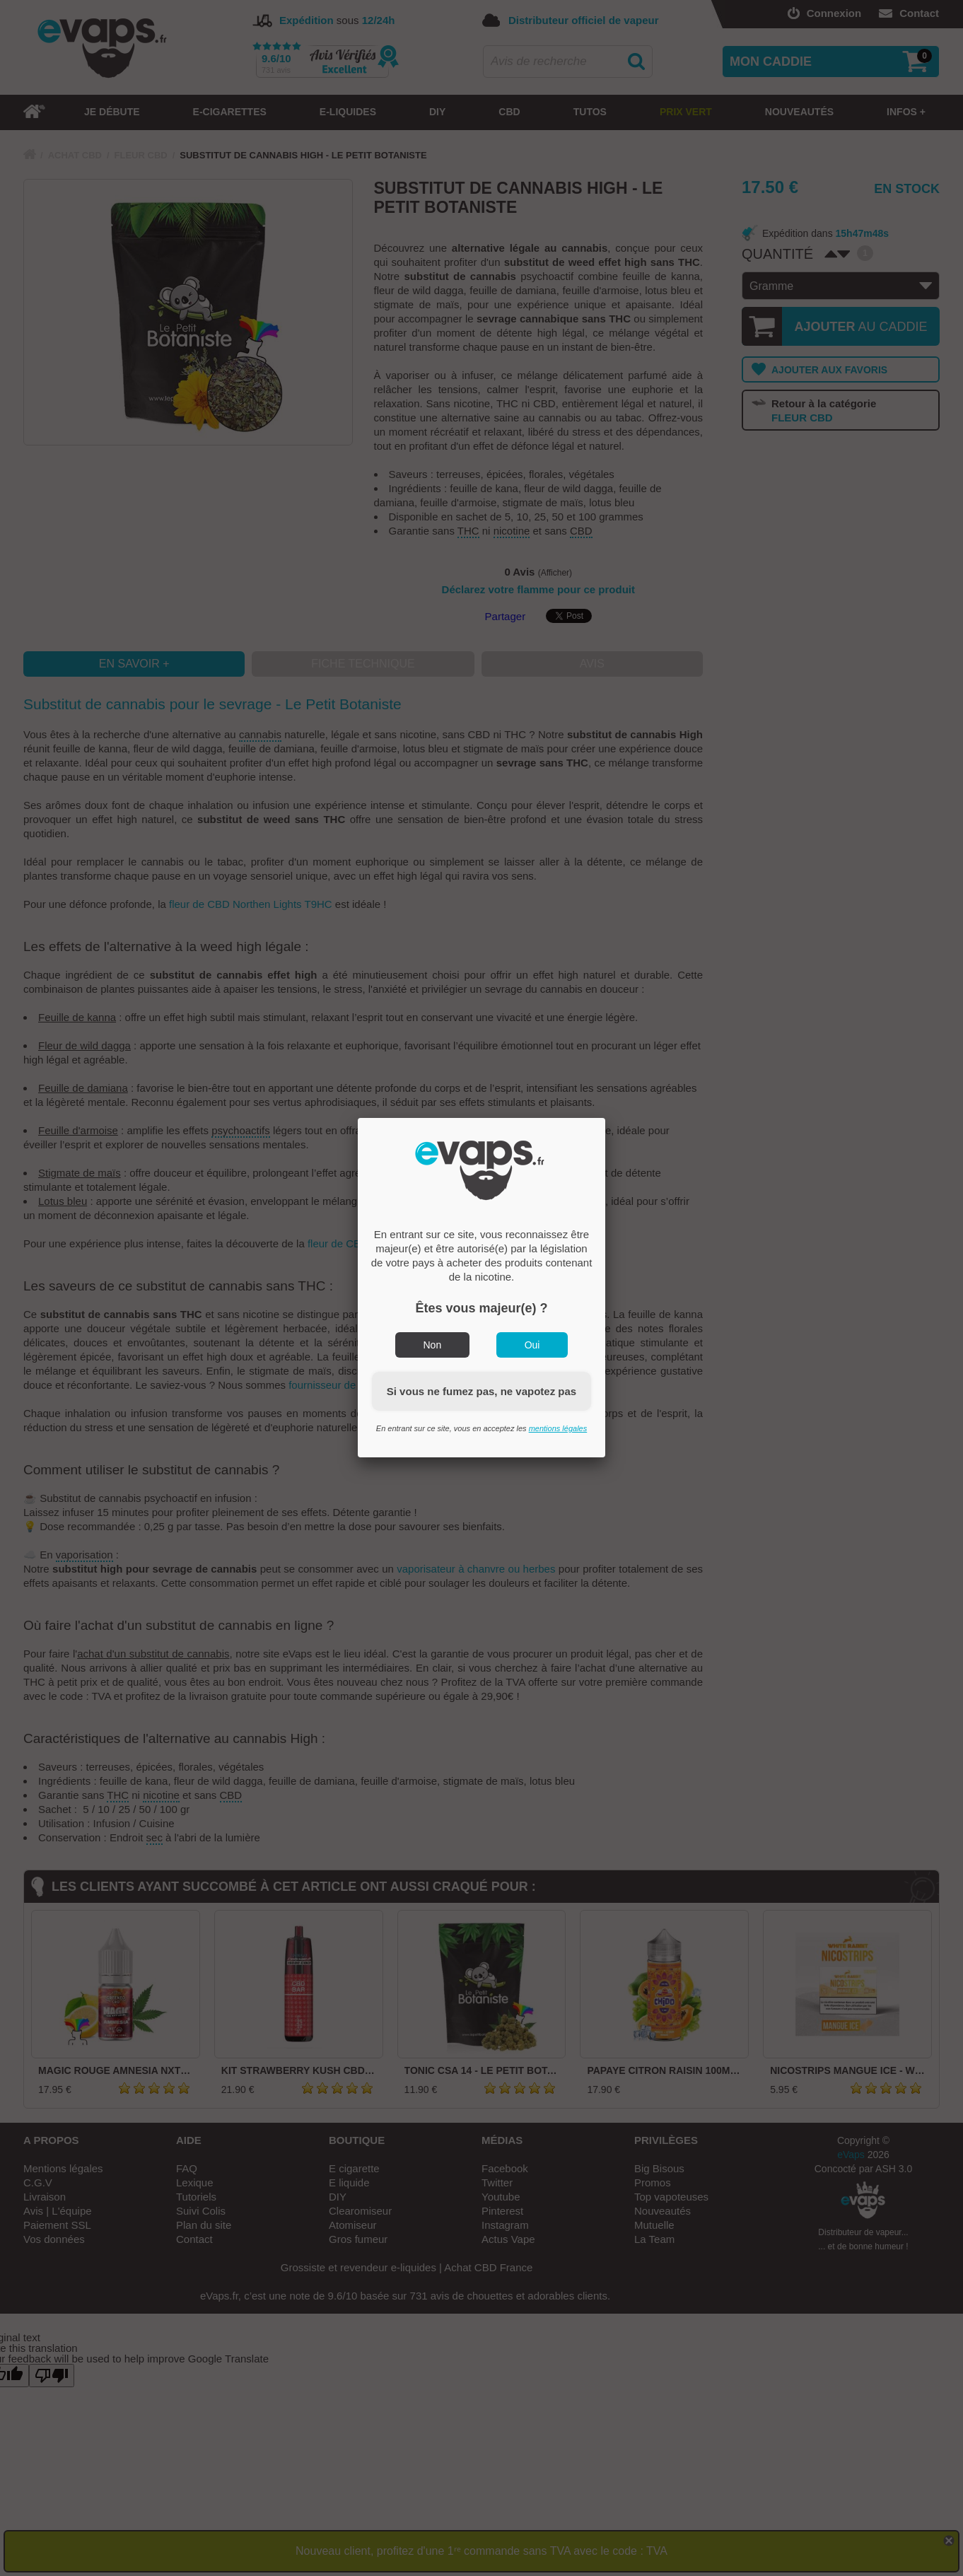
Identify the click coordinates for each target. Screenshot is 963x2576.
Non (433, 1345)
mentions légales (558, 1428)
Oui (532, 1345)
